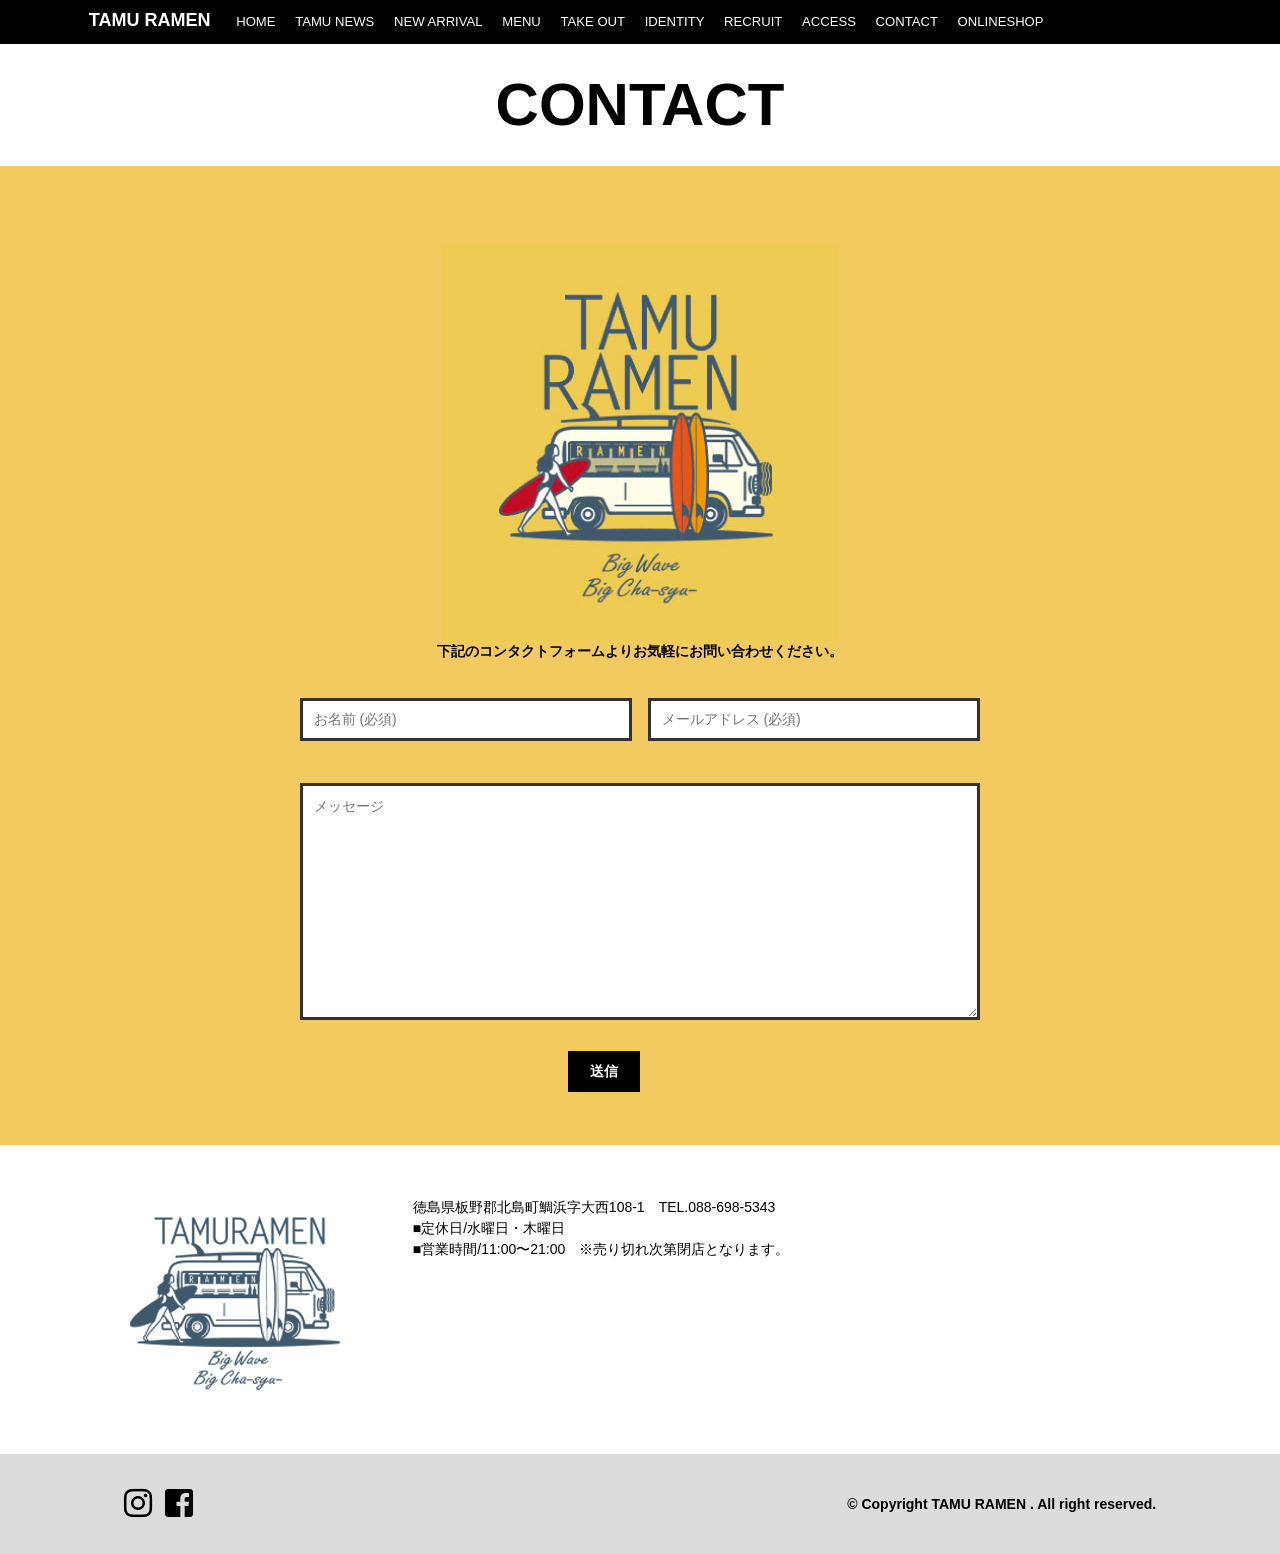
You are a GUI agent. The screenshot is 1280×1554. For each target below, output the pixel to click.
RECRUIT (753, 21)
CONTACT (907, 21)
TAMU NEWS (334, 21)
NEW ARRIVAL (438, 21)
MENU (521, 21)
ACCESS (829, 21)
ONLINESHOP (1001, 21)
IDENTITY (675, 21)
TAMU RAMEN (150, 20)
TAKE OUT (592, 21)
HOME (255, 21)
